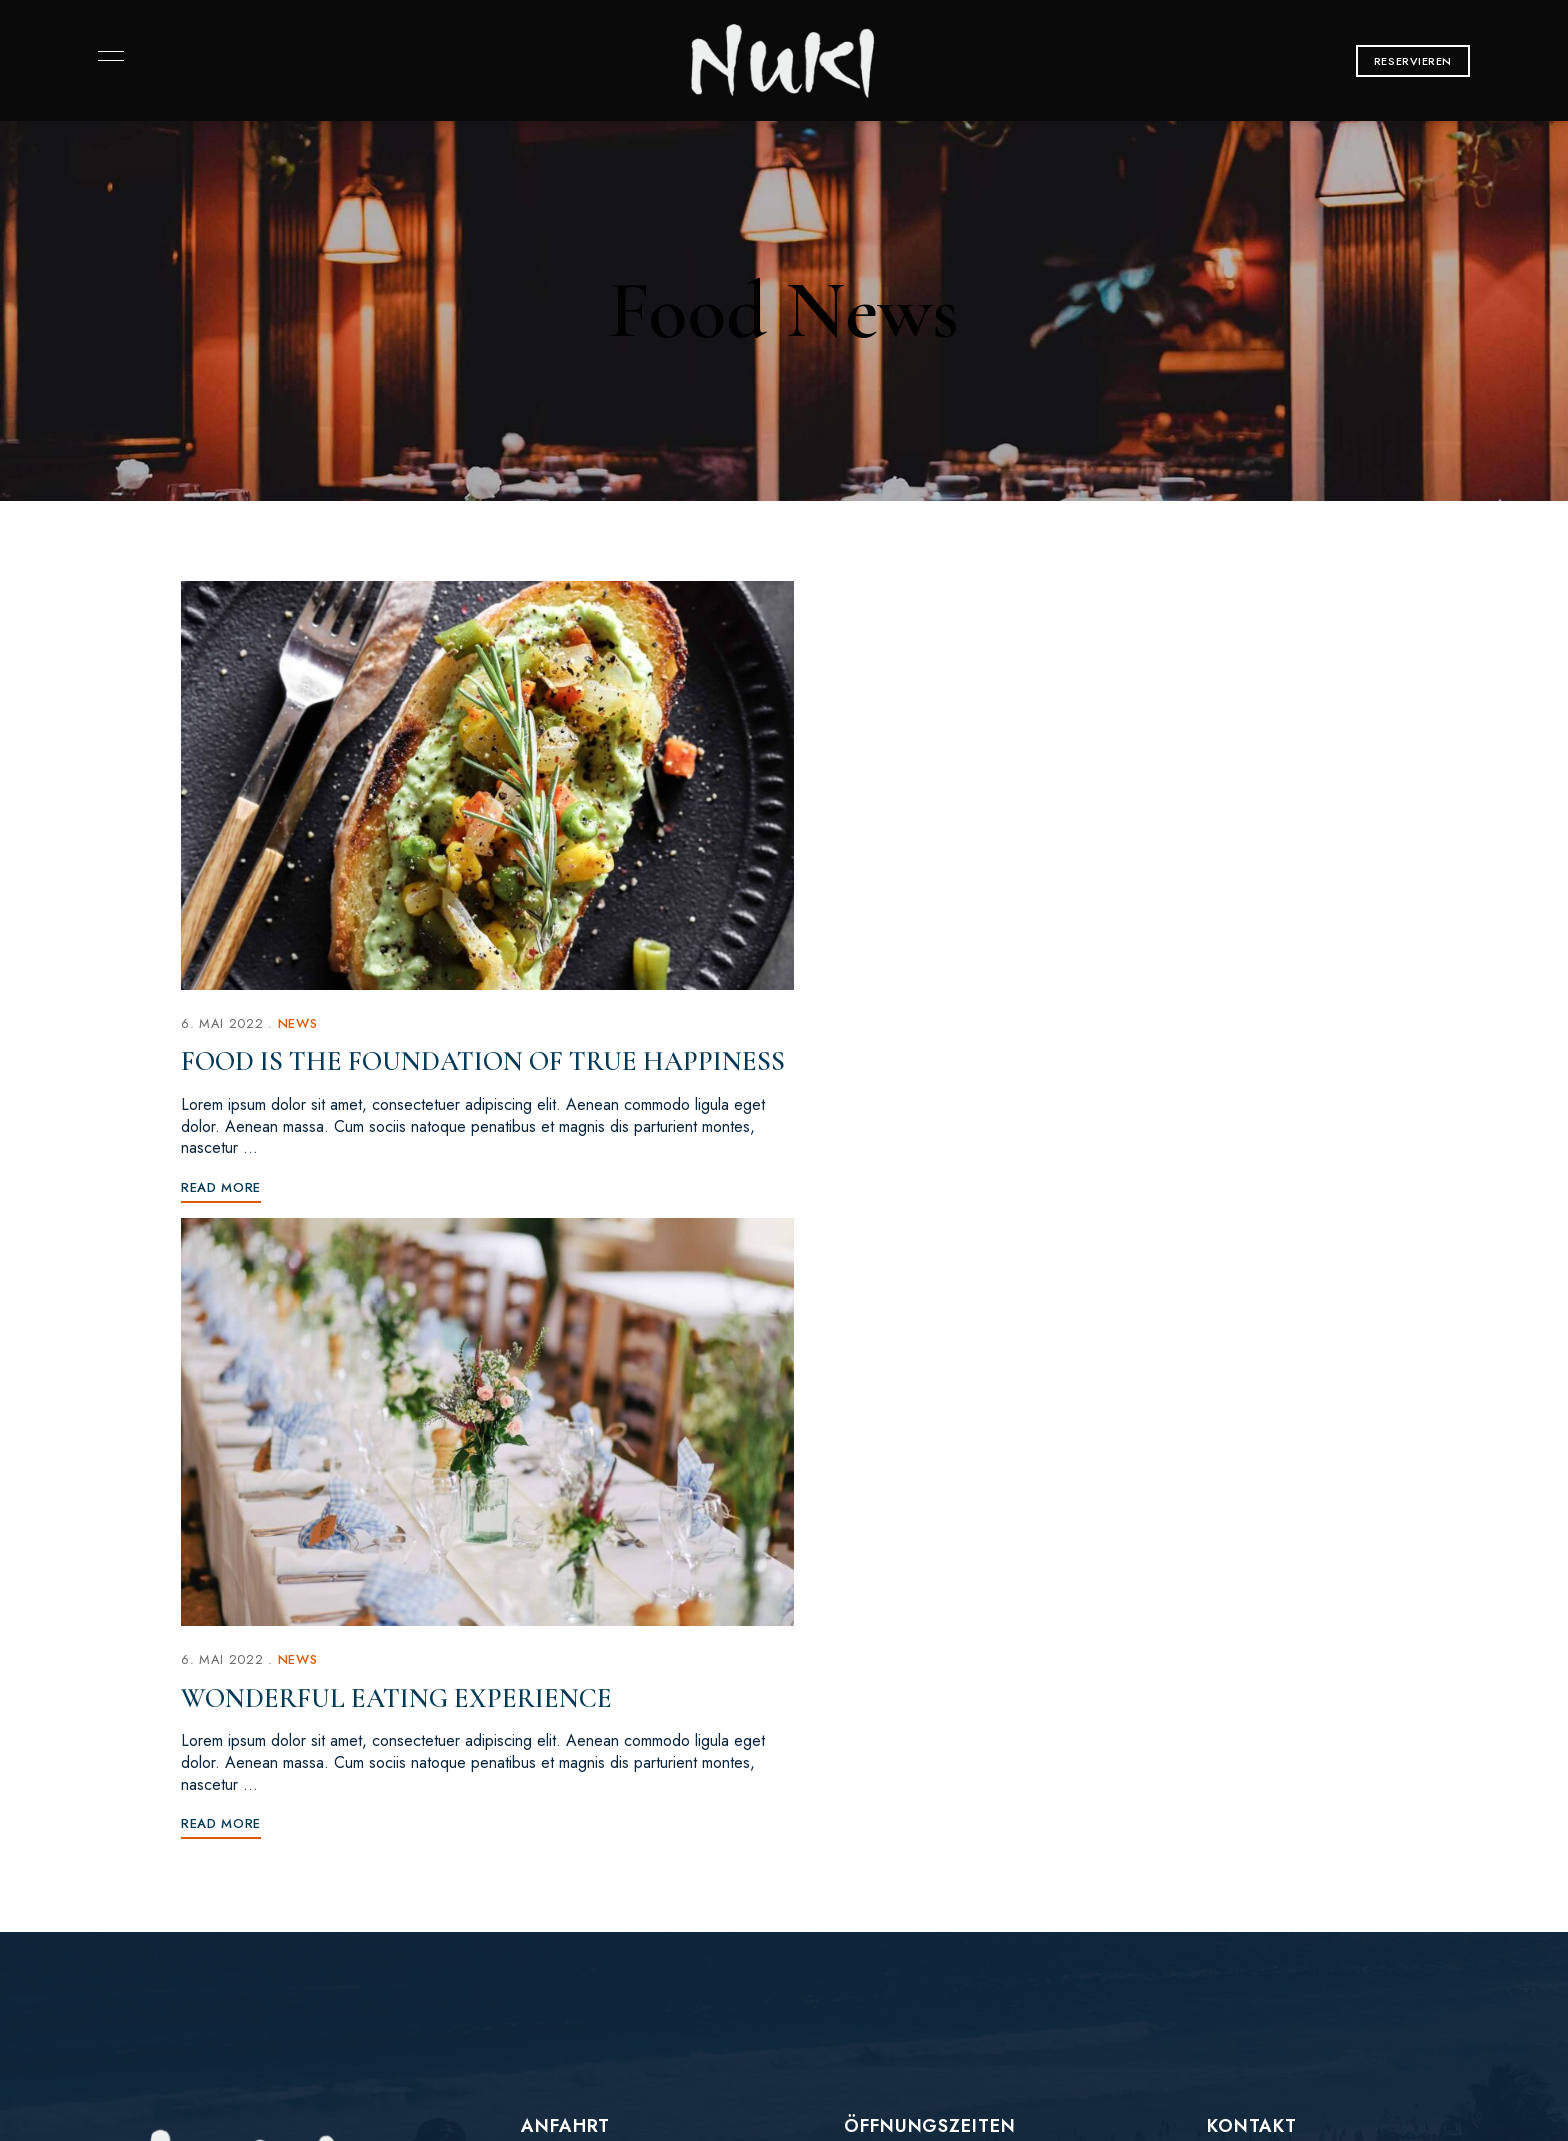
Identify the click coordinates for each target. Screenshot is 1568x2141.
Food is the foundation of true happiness (419, 1053)
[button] (1413, 61)
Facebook (103, 1802)
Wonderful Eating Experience (1029, 1036)
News (300, 998)
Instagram (138, 1802)
